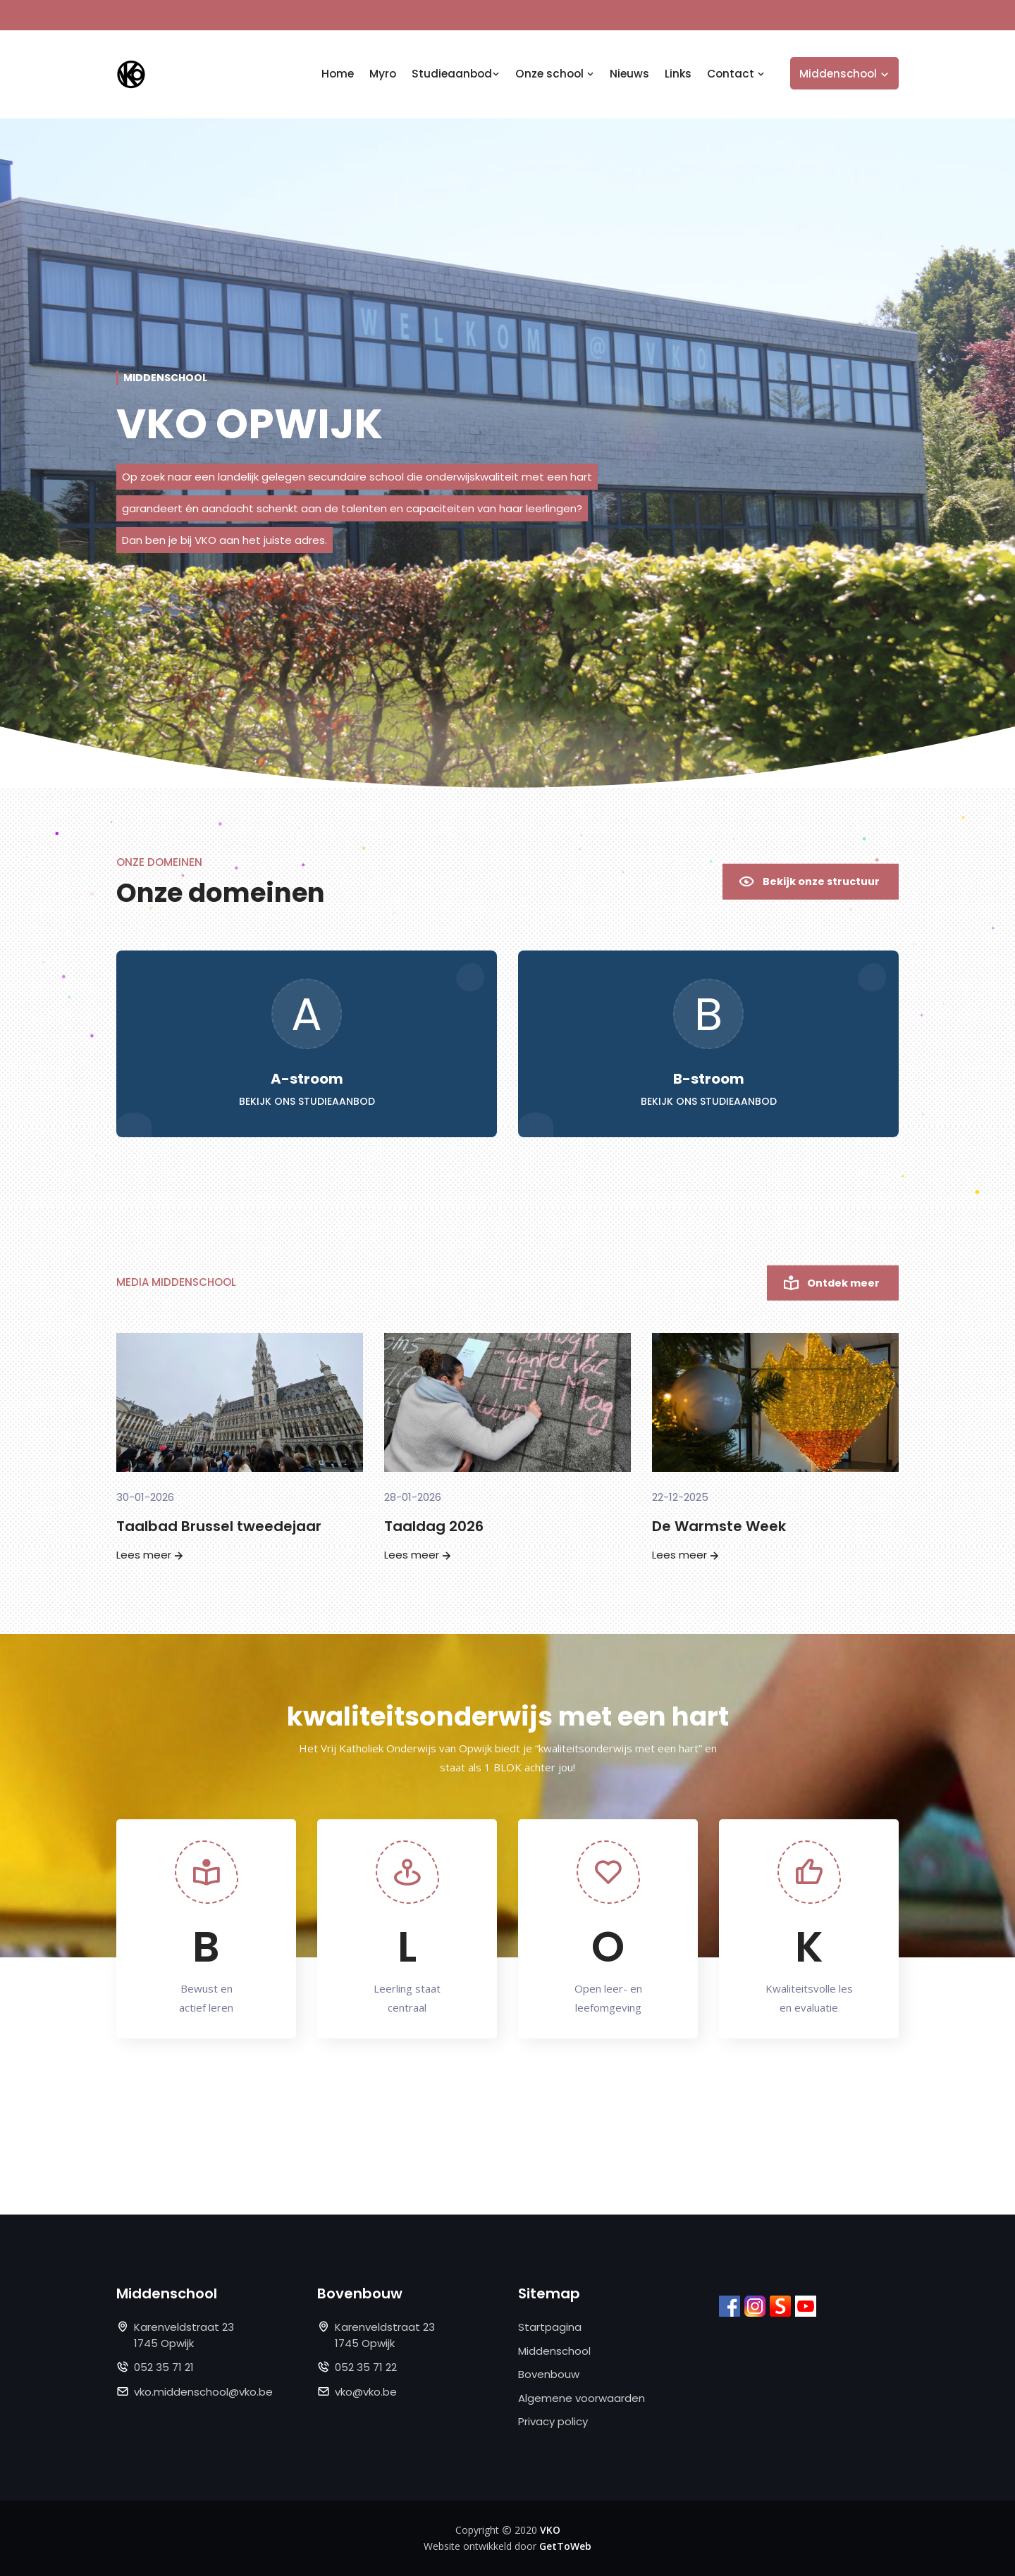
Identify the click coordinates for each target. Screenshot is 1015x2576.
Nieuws (629, 73)
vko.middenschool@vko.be (203, 2391)
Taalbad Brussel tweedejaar (218, 1526)
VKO (550, 2530)
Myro (382, 73)
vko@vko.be (366, 2391)
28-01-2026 (412, 1497)
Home (337, 73)
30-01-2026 (145, 1497)
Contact (736, 73)
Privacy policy (553, 2421)
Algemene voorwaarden (581, 2398)
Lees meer (150, 1554)
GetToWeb (565, 2546)
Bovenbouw (548, 2374)
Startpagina (550, 2327)
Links (678, 73)
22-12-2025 (680, 1497)
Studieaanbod (456, 73)
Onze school (554, 73)
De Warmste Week (719, 1526)
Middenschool (554, 2350)
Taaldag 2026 (434, 1526)
